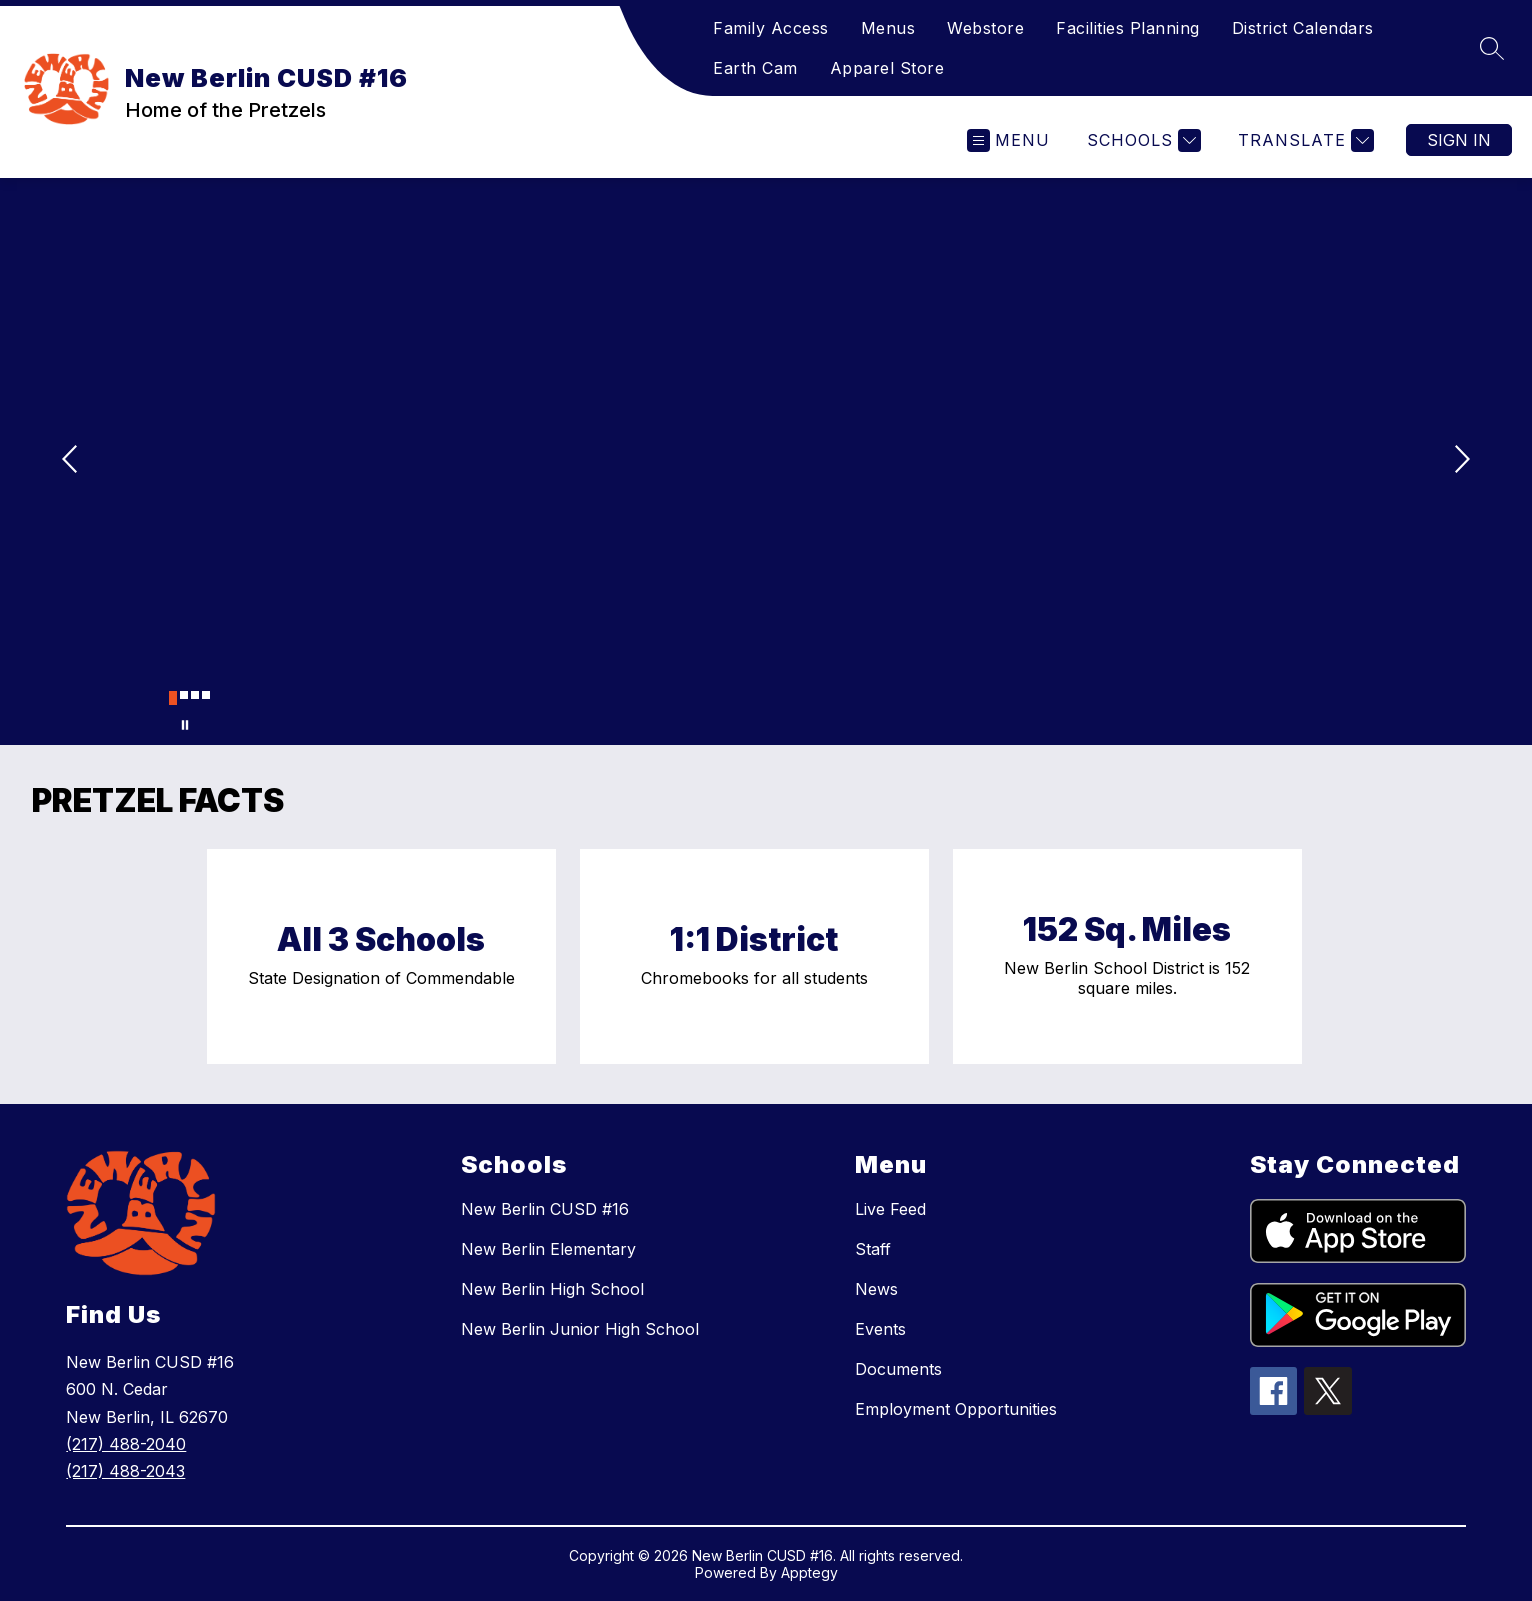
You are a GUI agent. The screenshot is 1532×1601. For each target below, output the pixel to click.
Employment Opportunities (956, 1409)
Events (880, 1329)
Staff (873, 1249)
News (876, 1289)
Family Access (771, 28)
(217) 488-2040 (126, 1444)
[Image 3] (195, 695)
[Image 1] (173, 698)
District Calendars (1303, 28)
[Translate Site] (1303, 140)
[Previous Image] (72, 461)
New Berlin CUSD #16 (545, 1209)
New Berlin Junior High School (580, 1329)
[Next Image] (1460, 461)
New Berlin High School (552, 1289)
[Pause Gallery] (185, 725)
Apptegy (809, 1572)
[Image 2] (184, 695)
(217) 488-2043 (125, 1471)
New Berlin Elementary (548, 1249)
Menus (888, 28)
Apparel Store (887, 68)
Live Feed (890, 1209)
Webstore (985, 28)
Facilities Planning (1128, 28)
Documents (898, 1369)
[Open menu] (1008, 140)
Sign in (1459, 140)
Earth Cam (755, 68)
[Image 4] (206, 695)
